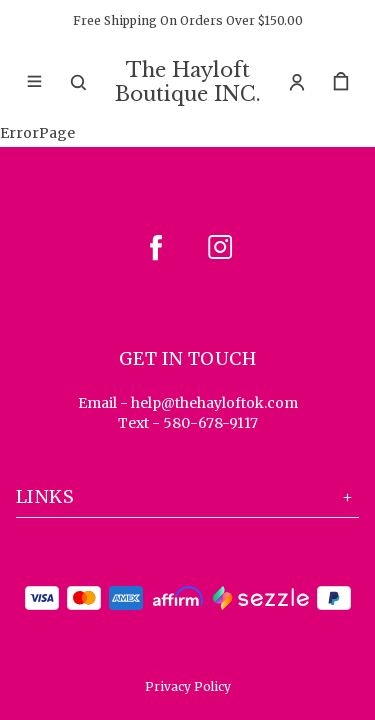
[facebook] (156, 247)
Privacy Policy (188, 686)
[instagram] (220, 247)
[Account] (297, 82)
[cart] (341, 82)
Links (187, 496)
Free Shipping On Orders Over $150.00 (188, 20)
